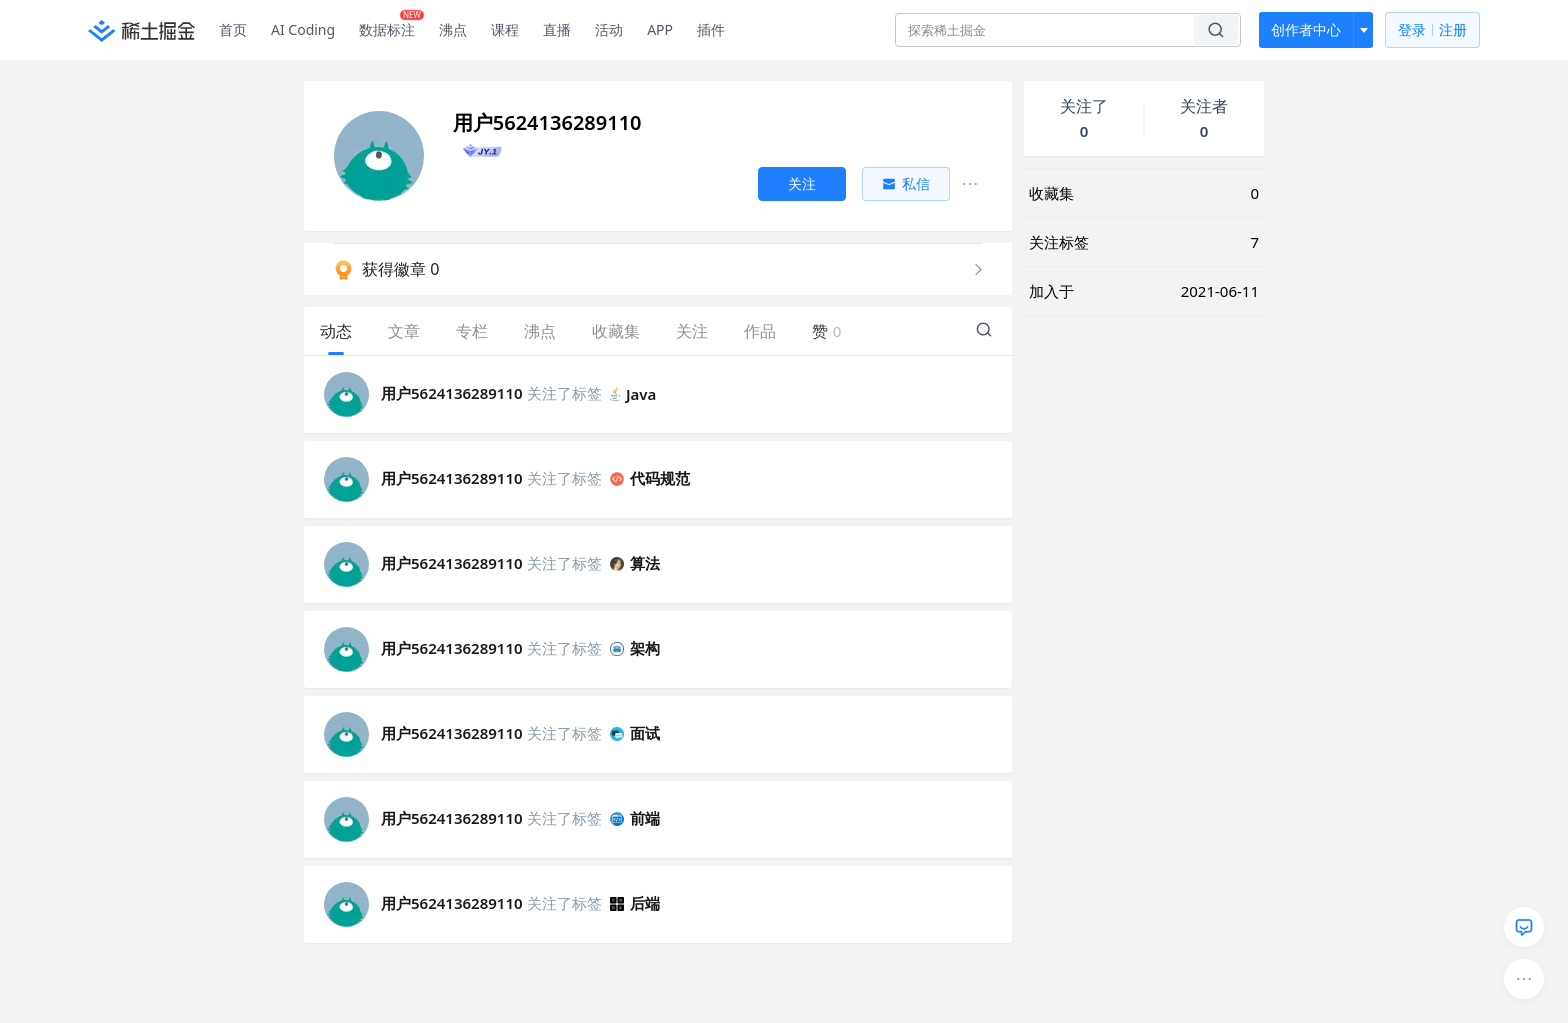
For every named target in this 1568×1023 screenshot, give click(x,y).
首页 (233, 29)
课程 (505, 29)
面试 (635, 733)
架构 (635, 648)
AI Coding (303, 29)
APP (660, 29)
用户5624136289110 (452, 393)
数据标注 (391, 25)
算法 (635, 563)
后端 (635, 903)
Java (633, 394)
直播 (557, 29)
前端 (635, 818)
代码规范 (650, 478)
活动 (609, 29)
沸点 (453, 29)
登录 (1432, 30)
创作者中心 (1306, 29)
